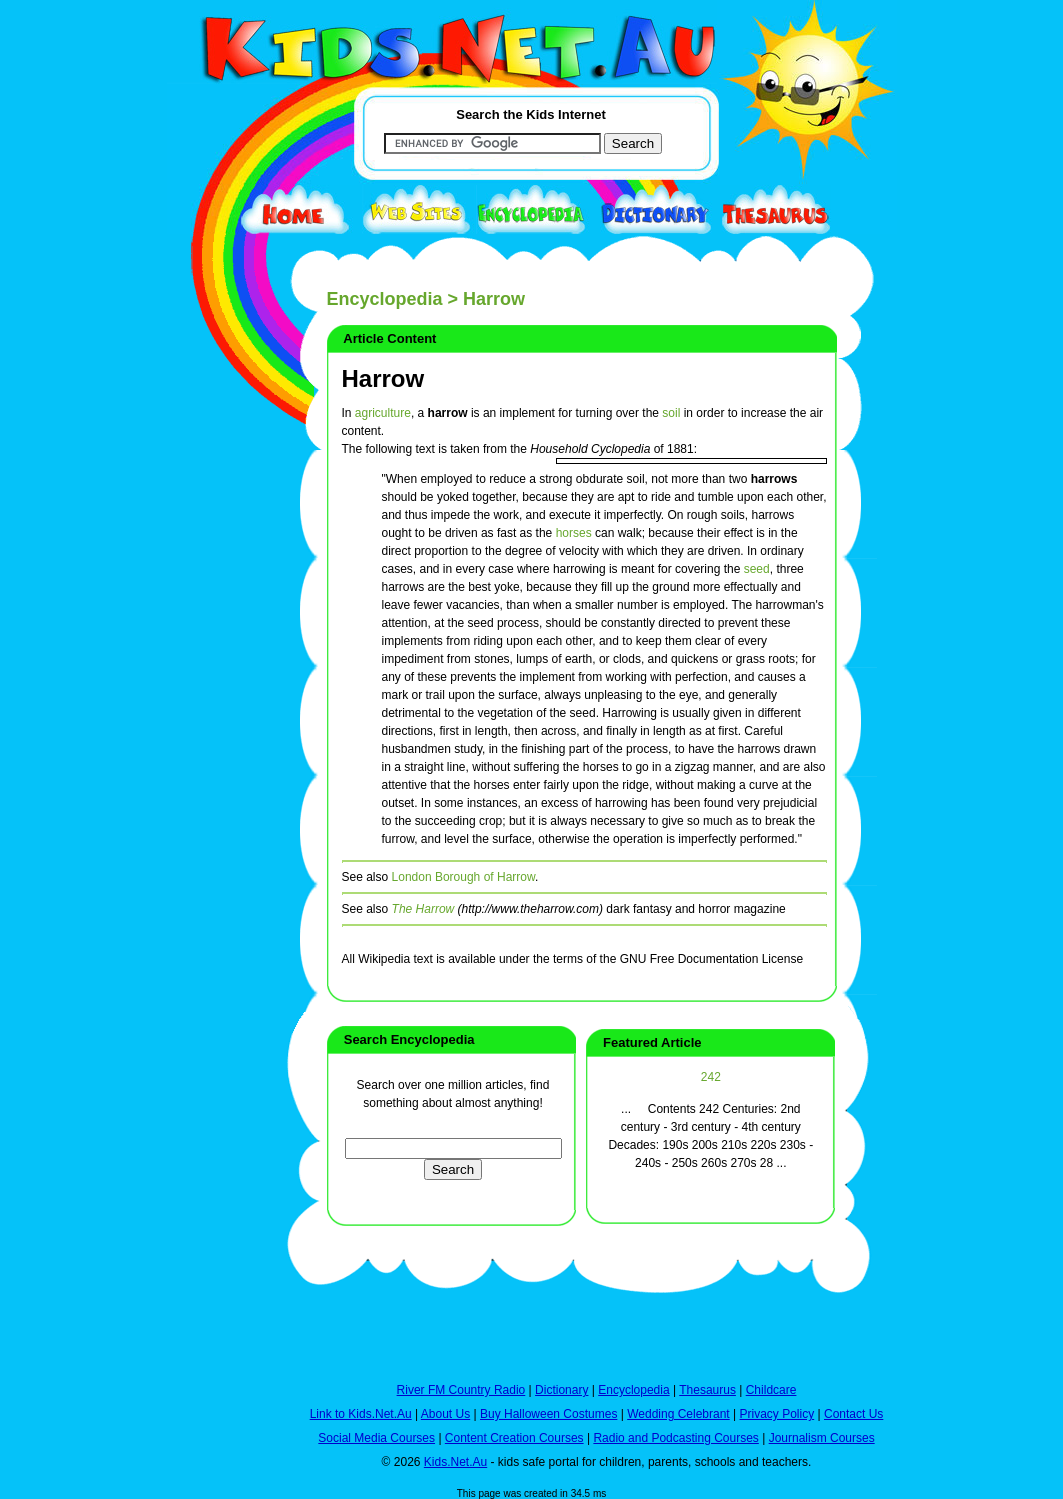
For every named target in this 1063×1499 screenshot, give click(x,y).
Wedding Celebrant (678, 1414)
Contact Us (853, 1414)
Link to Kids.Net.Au (361, 1414)
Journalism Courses (822, 1438)
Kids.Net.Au (455, 1462)
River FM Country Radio (461, 1390)
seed (757, 569)
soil (671, 413)
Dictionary (561, 1390)
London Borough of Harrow (463, 877)
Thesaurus (707, 1390)
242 (711, 1077)
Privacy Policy (777, 1414)
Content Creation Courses (514, 1438)
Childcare (771, 1390)
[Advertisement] (217, 732)
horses (574, 533)
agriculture (383, 413)
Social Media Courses (376, 1438)
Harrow (383, 378)
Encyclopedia (385, 299)
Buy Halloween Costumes (548, 1414)
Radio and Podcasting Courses (675, 1438)
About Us (445, 1414)
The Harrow (423, 909)
